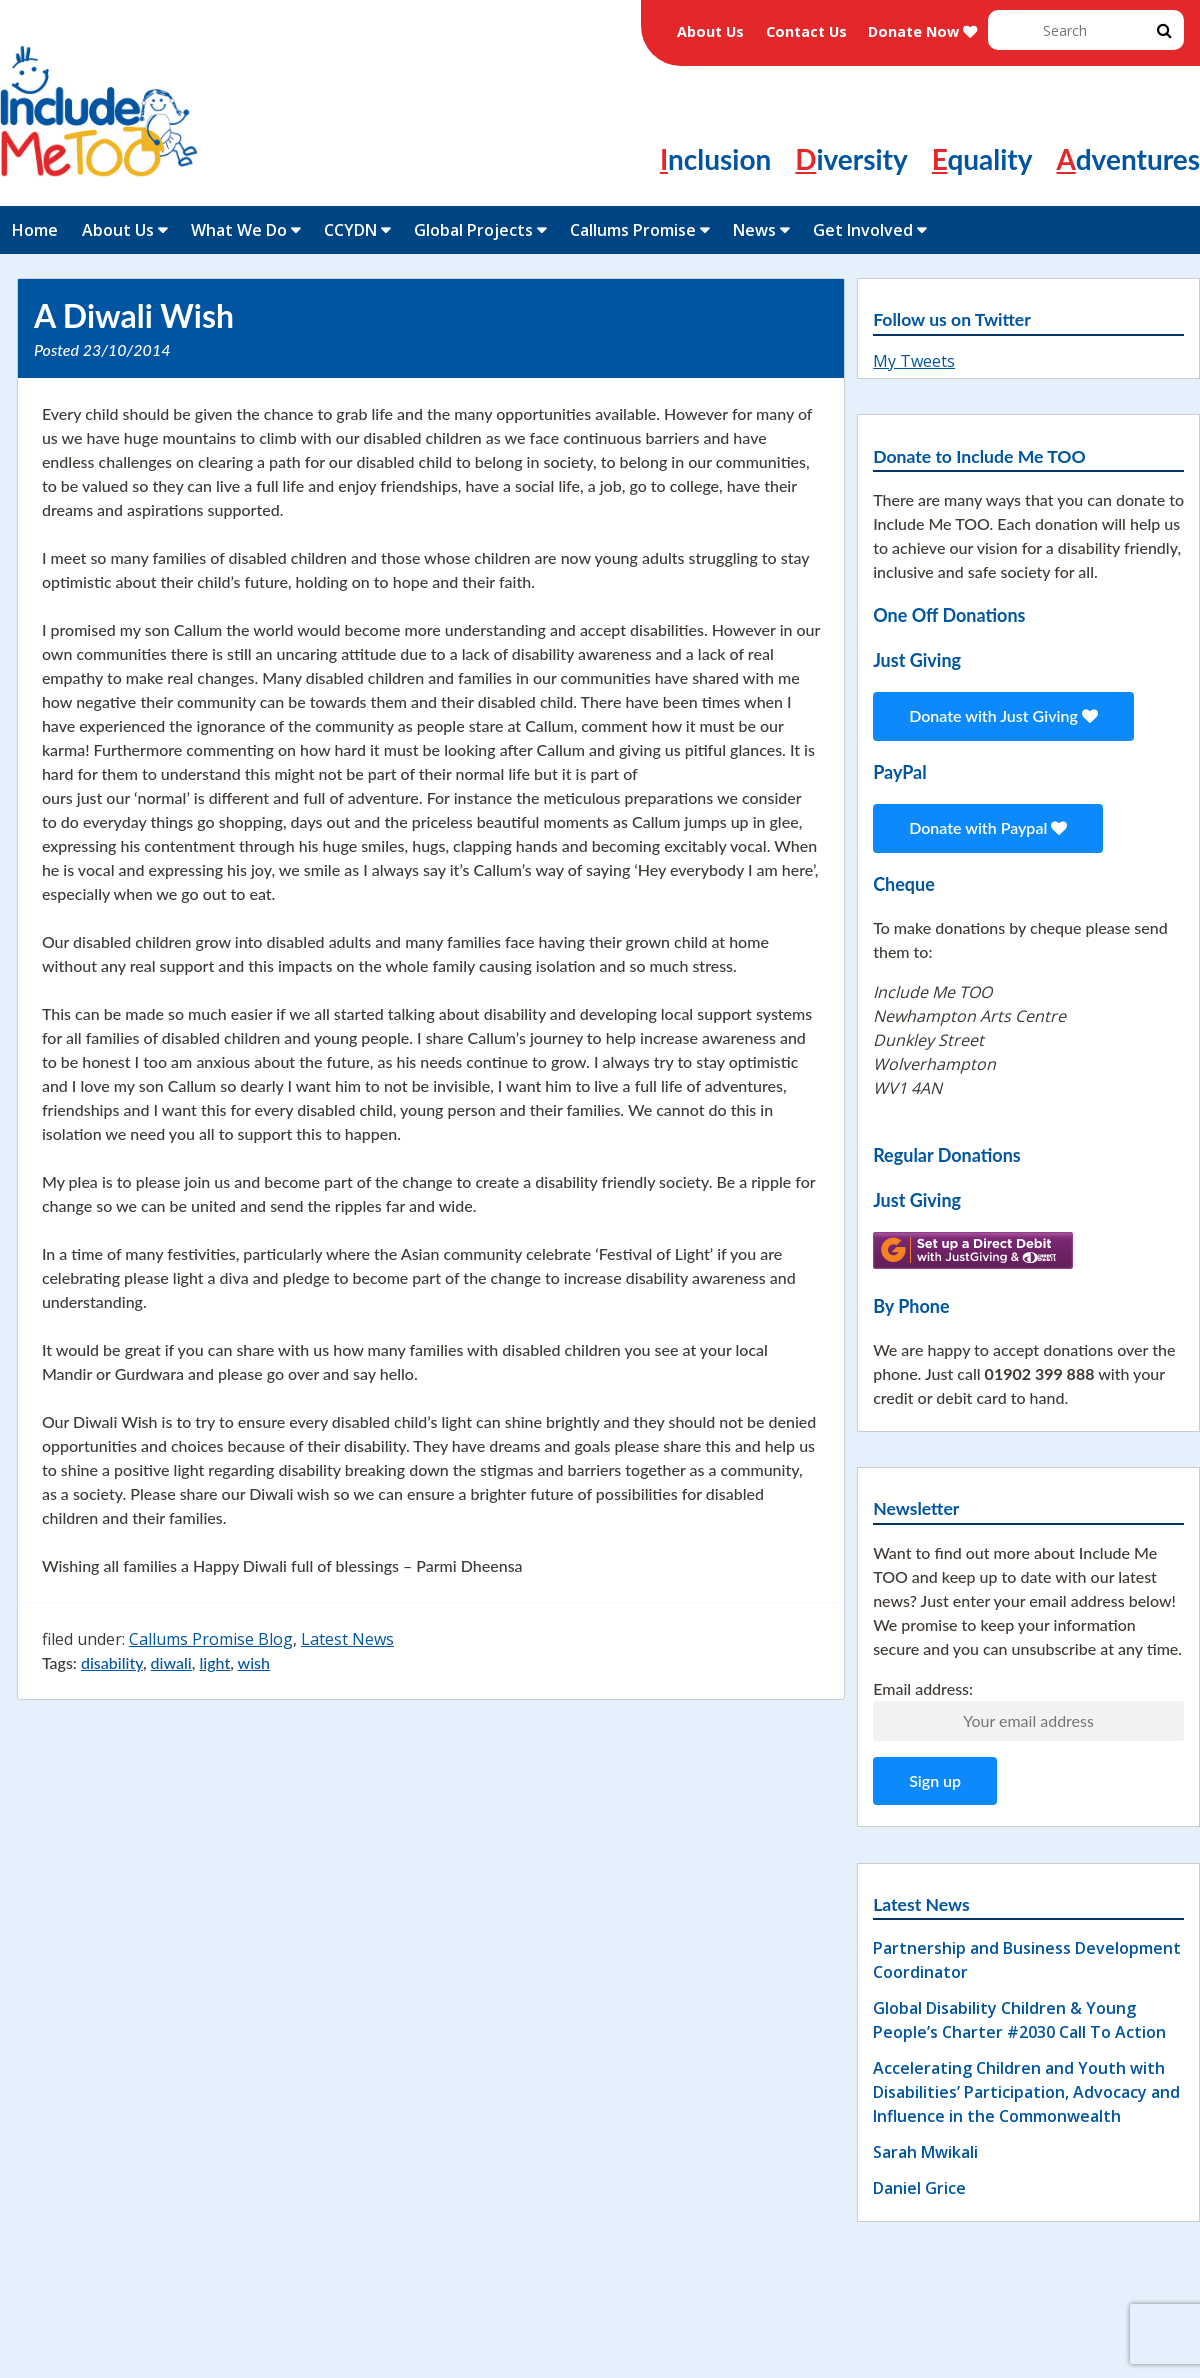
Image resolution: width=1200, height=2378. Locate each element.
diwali (171, 1662)
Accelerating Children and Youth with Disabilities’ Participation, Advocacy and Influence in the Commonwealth (1026, 2092)
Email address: (923, 1688)
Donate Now (922, 31)
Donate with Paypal (988, 827)
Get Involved (863, 230)
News (754, 230)
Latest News (347, 1639)
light (214, 1662)
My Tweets (914, 361)
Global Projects (473, 230)
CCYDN (350, 230)
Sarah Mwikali (925, 2152)
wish (254, 1662)
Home (35, 230)
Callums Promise (633, 230)
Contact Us (806, 31)
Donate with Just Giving (1003, 715)
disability (112, 1662)
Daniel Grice (919, 2188)
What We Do (239, 230)
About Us (710, 31)
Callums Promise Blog (211, 1639)
